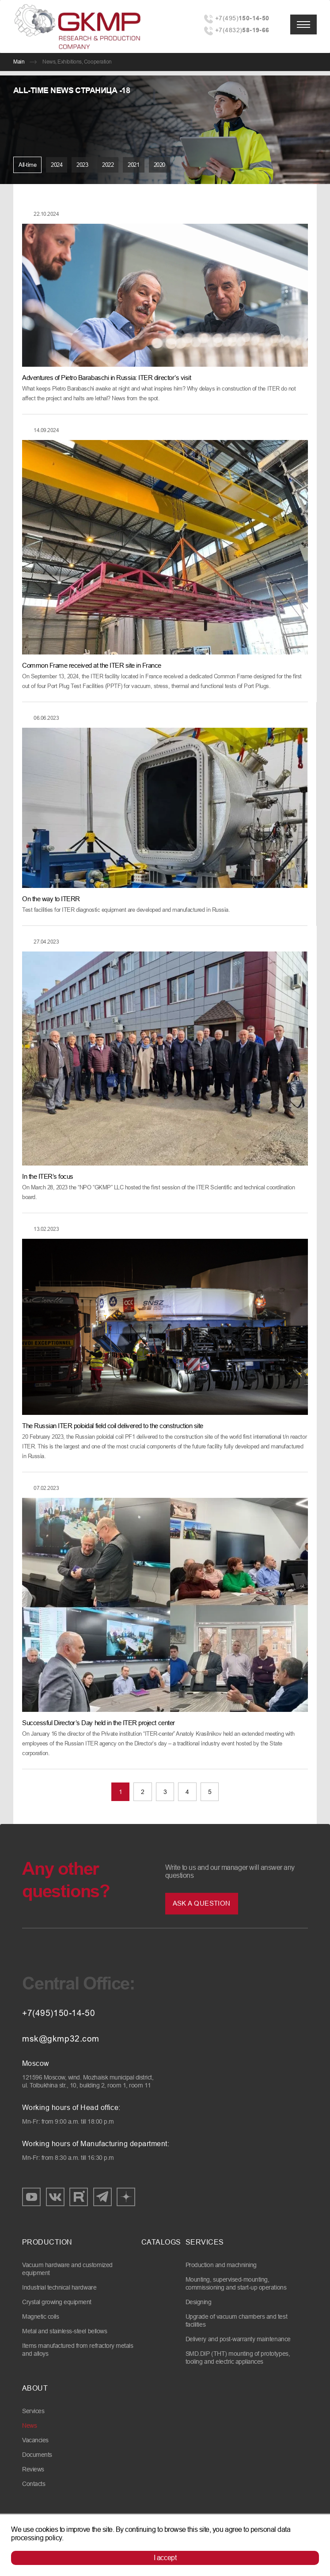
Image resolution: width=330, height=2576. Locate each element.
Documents (37, 2455)
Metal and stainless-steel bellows (64, 2331)
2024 (56, 165)
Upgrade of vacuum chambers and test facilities (236, 2320)
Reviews (33, 2469)
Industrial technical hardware (59, 2287)
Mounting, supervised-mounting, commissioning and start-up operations (236, 2283)
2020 (159, 165)
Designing (199, 2302)
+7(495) (242, 18)
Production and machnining (221, 2265)
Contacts (33, 2484)
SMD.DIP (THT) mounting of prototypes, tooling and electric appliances (238, 2357)
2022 (108, 165)
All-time (27, 165)
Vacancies (35, 2440)
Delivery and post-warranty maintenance (238, 2339)
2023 (82, 165)
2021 (133, 165)
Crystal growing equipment (56, 2302)
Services (33, 2411)
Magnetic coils (40, 2316)
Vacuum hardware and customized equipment (67, 2269)
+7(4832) (242, 30)
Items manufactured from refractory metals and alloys (77, 2350)
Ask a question (202, 1903)
